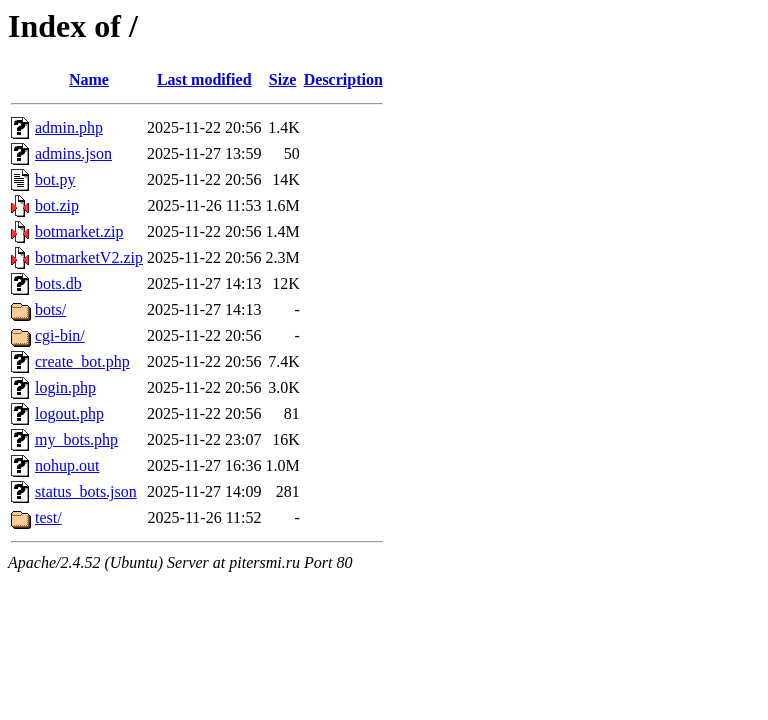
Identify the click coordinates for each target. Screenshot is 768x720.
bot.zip (57, 205)
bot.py (55, 179)
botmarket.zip (79, 231)
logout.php (69, 413)
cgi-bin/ (60, 335)
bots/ (50, 309)
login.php (65, 387)
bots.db (58, 283)
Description (343, 79)
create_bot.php (82, 361)
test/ (48, 517)
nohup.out (67, 465)
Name (89, 79)
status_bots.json (86, 491)
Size (283, 79)
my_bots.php (76, 439)
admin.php (69, 127)
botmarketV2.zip (89, 257)
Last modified (204, 79)
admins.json (73, 153)
